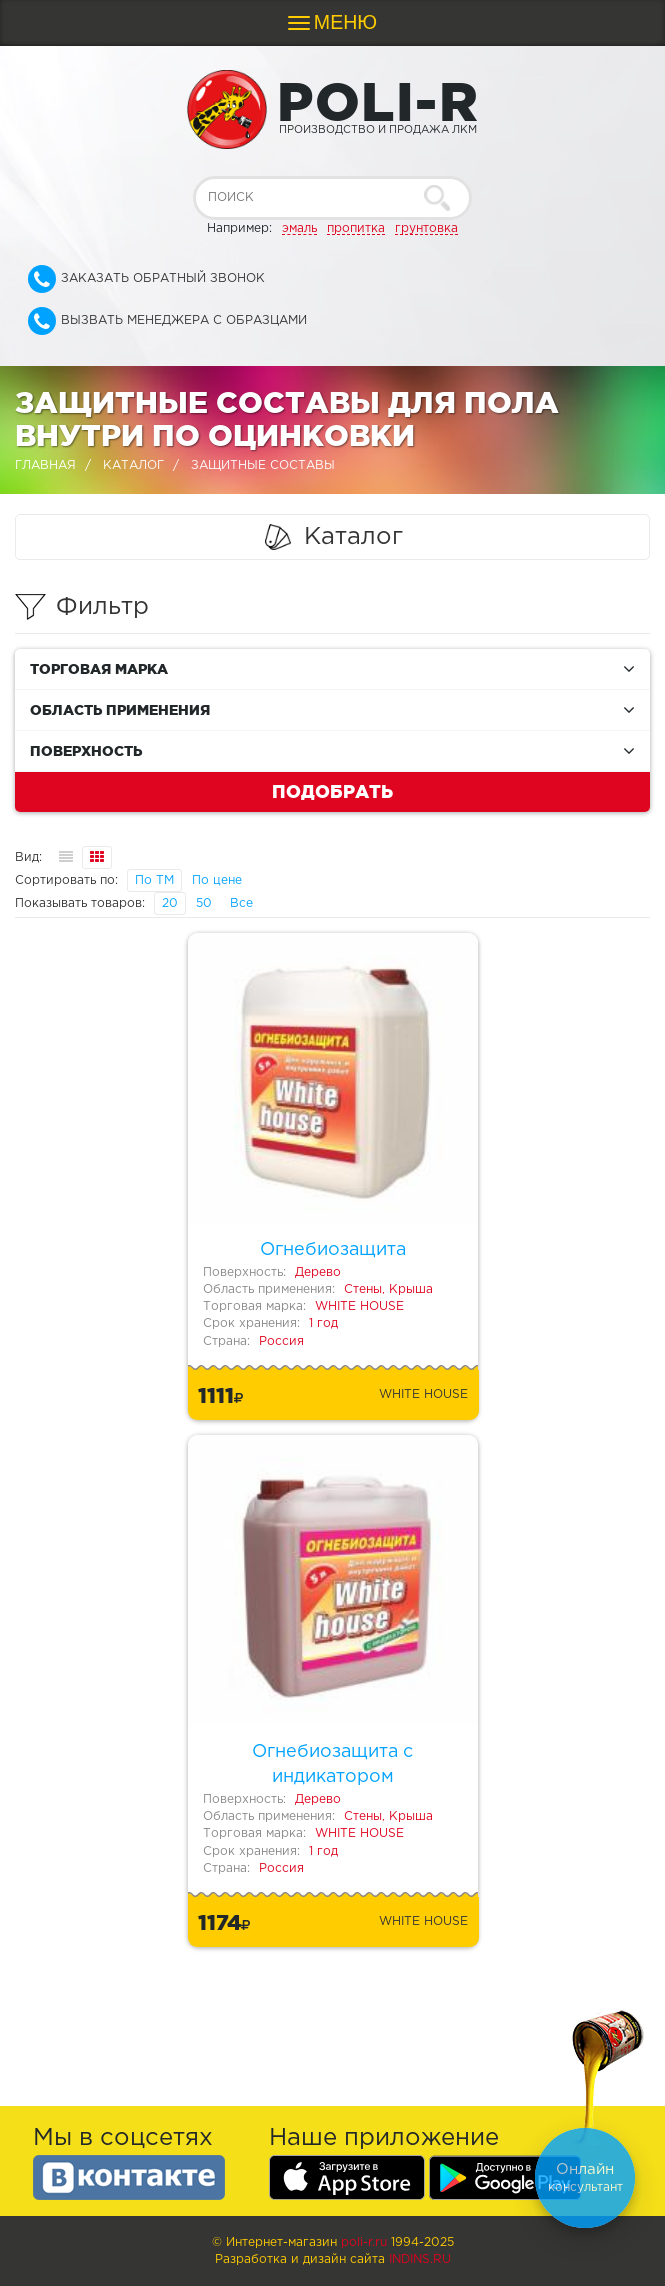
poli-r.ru (364, 2242)
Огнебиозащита (333, 1250)
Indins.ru (420, 2259)
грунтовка (426, 228)
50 (204, 903)
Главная (45, 465)
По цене (217, 880)
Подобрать (332, 791)
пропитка (356, 228)
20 (170, 903)
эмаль (299, 228)
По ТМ (154, 880)
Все (241, 903)
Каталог (133, 465)
